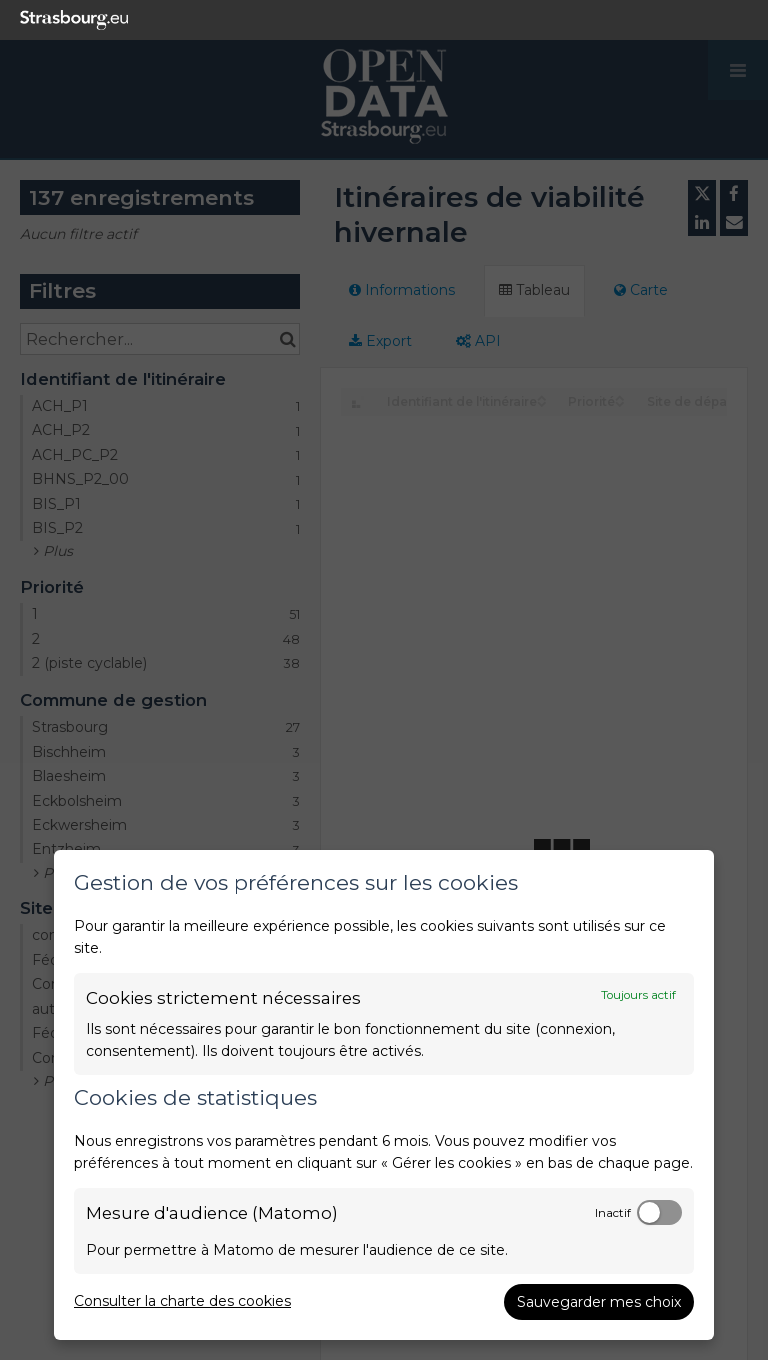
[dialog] (384, 1095)
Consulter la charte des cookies (182, 1301)
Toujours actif (638, 995)
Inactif (613, 1213)
